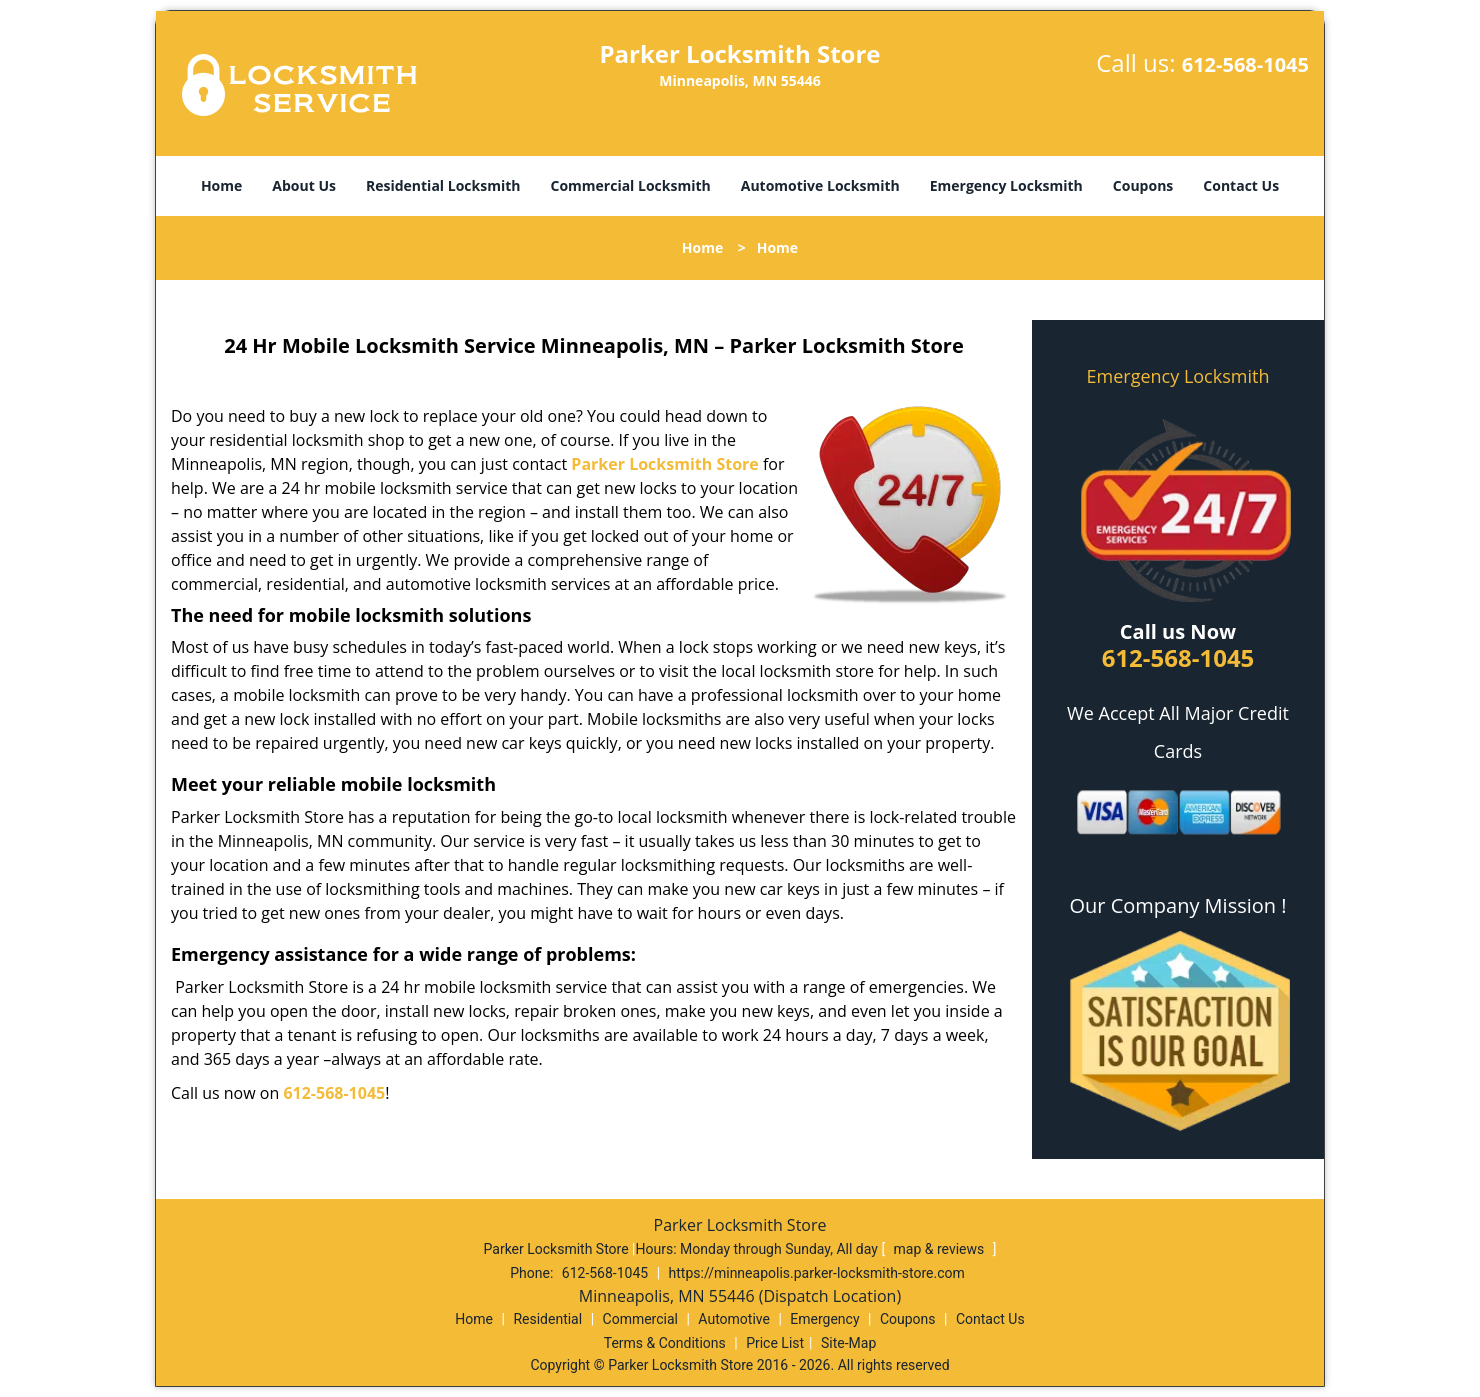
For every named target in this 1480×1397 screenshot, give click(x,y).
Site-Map (848, 1343)
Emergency (824, 1319)
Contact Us (1241, 185)
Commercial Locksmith (630, 185)
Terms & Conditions (665, 1343)
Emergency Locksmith (1006, 185)
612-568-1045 (1245, 64)
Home (221, 185)
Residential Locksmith (443, 185)
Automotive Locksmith (820, 185)
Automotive (734, 1319)
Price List (775, 1343)
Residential (547, 1319)
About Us (304, 185)
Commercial (640, 1319)
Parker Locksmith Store (664, 464)
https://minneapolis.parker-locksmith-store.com (817, 1273)
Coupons (1143, 185)
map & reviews (941, 1249)
